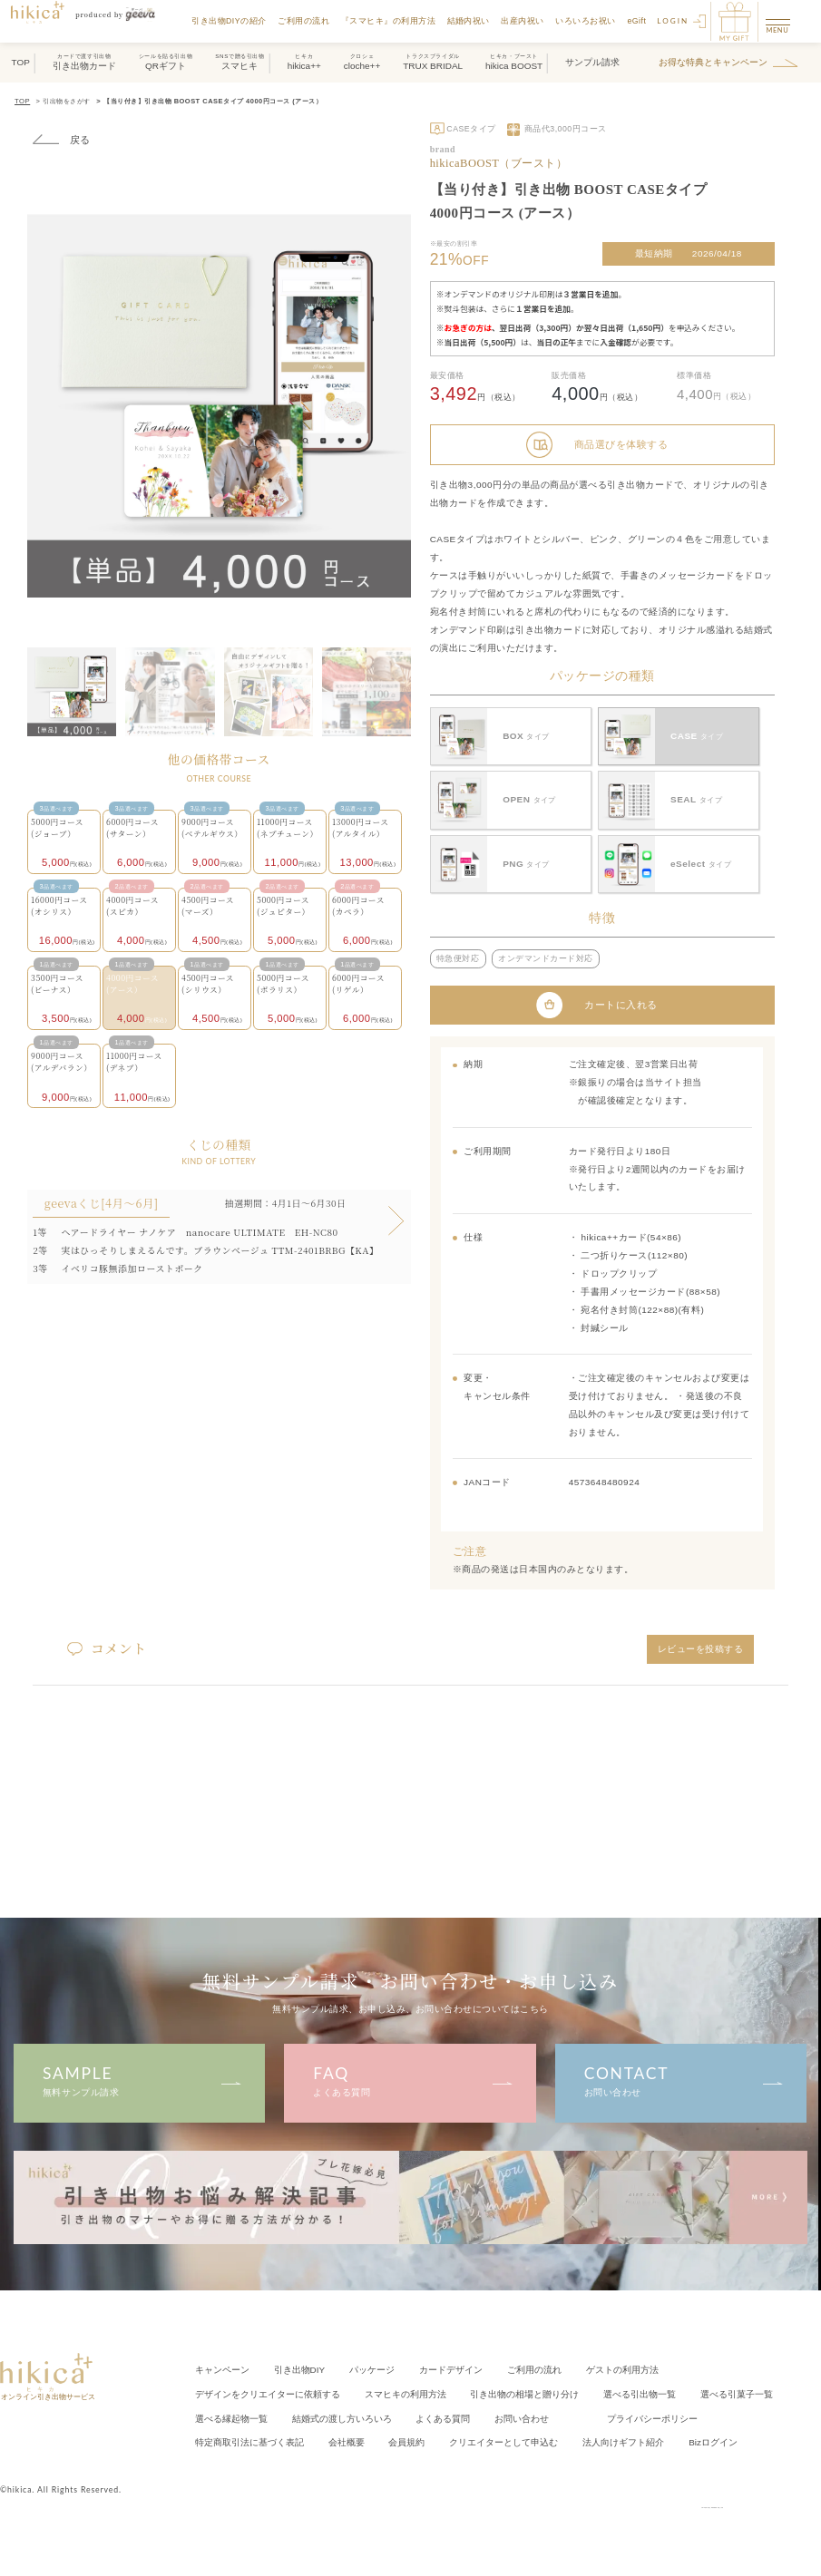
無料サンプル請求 (139, 2079)
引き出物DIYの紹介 (230, 20)
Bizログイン (713, 2440)
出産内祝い (524, 20)
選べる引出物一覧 (639, 2392)
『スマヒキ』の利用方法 (389, 20)
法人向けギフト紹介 (623, 2440)
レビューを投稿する (701, 1646)
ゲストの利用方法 (622, 2369)
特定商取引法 (249, 2440)
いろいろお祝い (587, 20)
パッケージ (372, 2369)
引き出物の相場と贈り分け (524, 2392)
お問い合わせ (680, 2079)
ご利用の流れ (304, 20)
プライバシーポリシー (652, 2416)
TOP (22, 101)
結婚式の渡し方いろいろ (342, 2416)
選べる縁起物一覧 (231, 2416)
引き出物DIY (300, 2369)
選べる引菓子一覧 (736, 2392)
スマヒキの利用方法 (405, 2392)
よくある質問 (410, 2079)
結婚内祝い (470, 20)
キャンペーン (222, 2369)
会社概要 (346, 2440)
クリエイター (503, 2440)
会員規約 (406, 2440)
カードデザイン (451, 2369)
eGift (637, 20)
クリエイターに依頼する (267, 2392)
